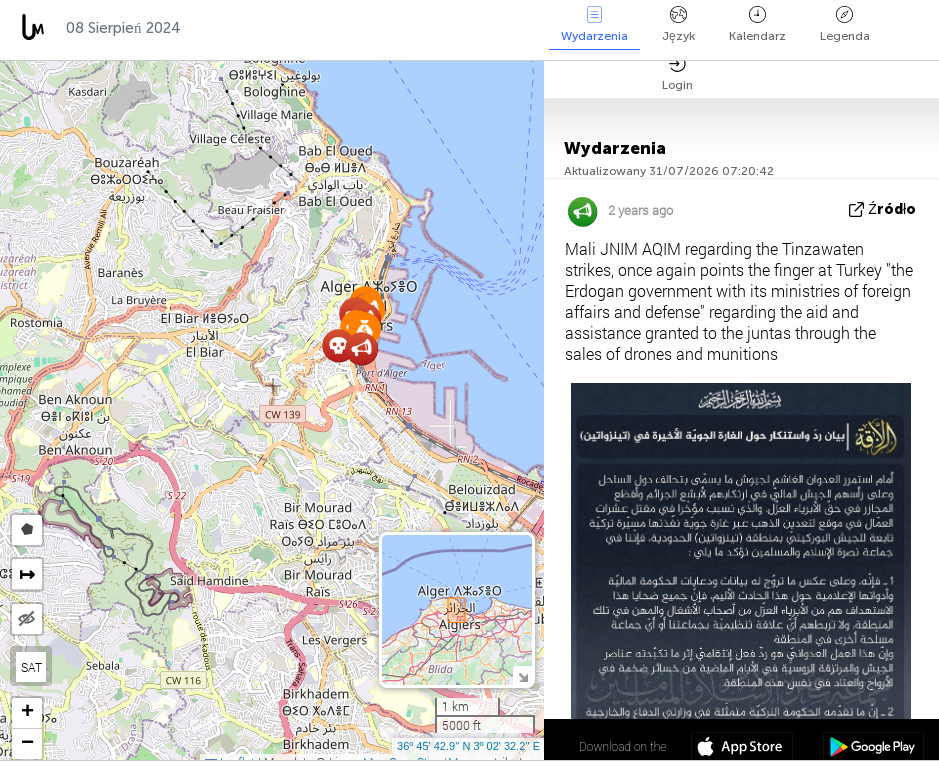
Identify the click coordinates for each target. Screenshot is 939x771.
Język (678, 24)
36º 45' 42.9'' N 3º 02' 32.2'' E (468, 746)
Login (677, 73)
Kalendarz (757, 24)
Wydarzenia (594, 24)
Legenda (845, 24)
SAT (31, 667)
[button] (361, 348)
